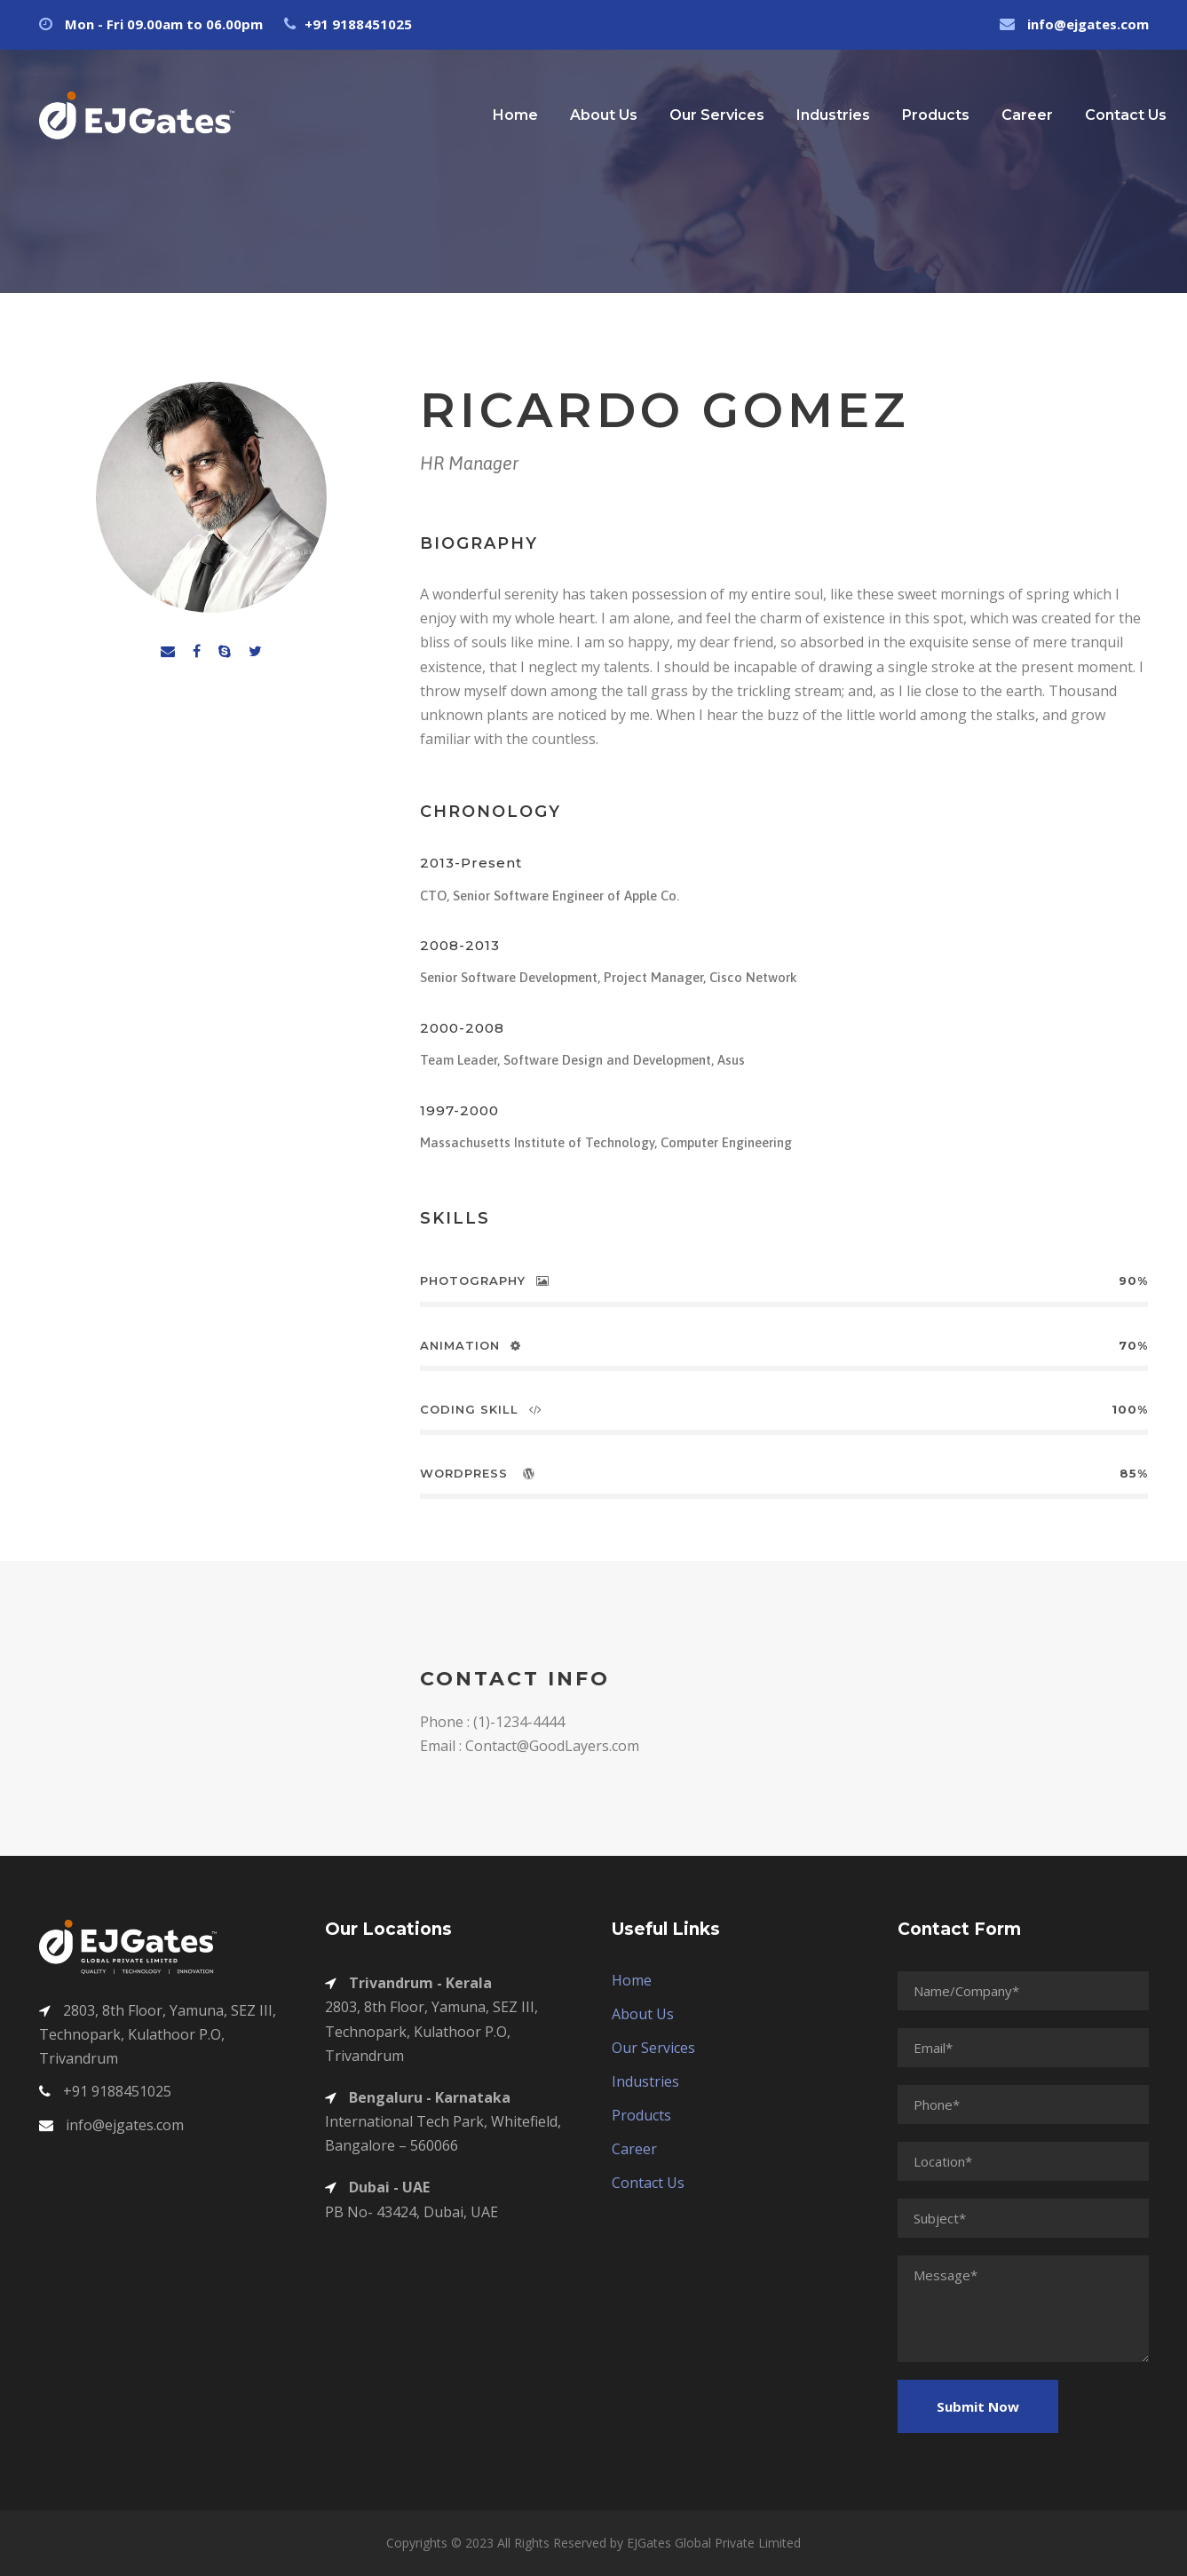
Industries (833, 115)
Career (1027, 115)
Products (935, 115)
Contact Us (1126, 115)
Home (515, 115)
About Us (603, 115)
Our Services (716, 115)
